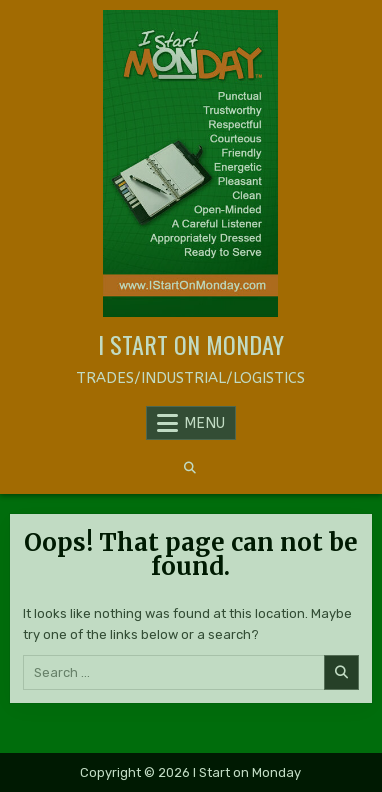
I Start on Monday (191, 344)
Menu (204, 423)
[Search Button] (190, 468)
